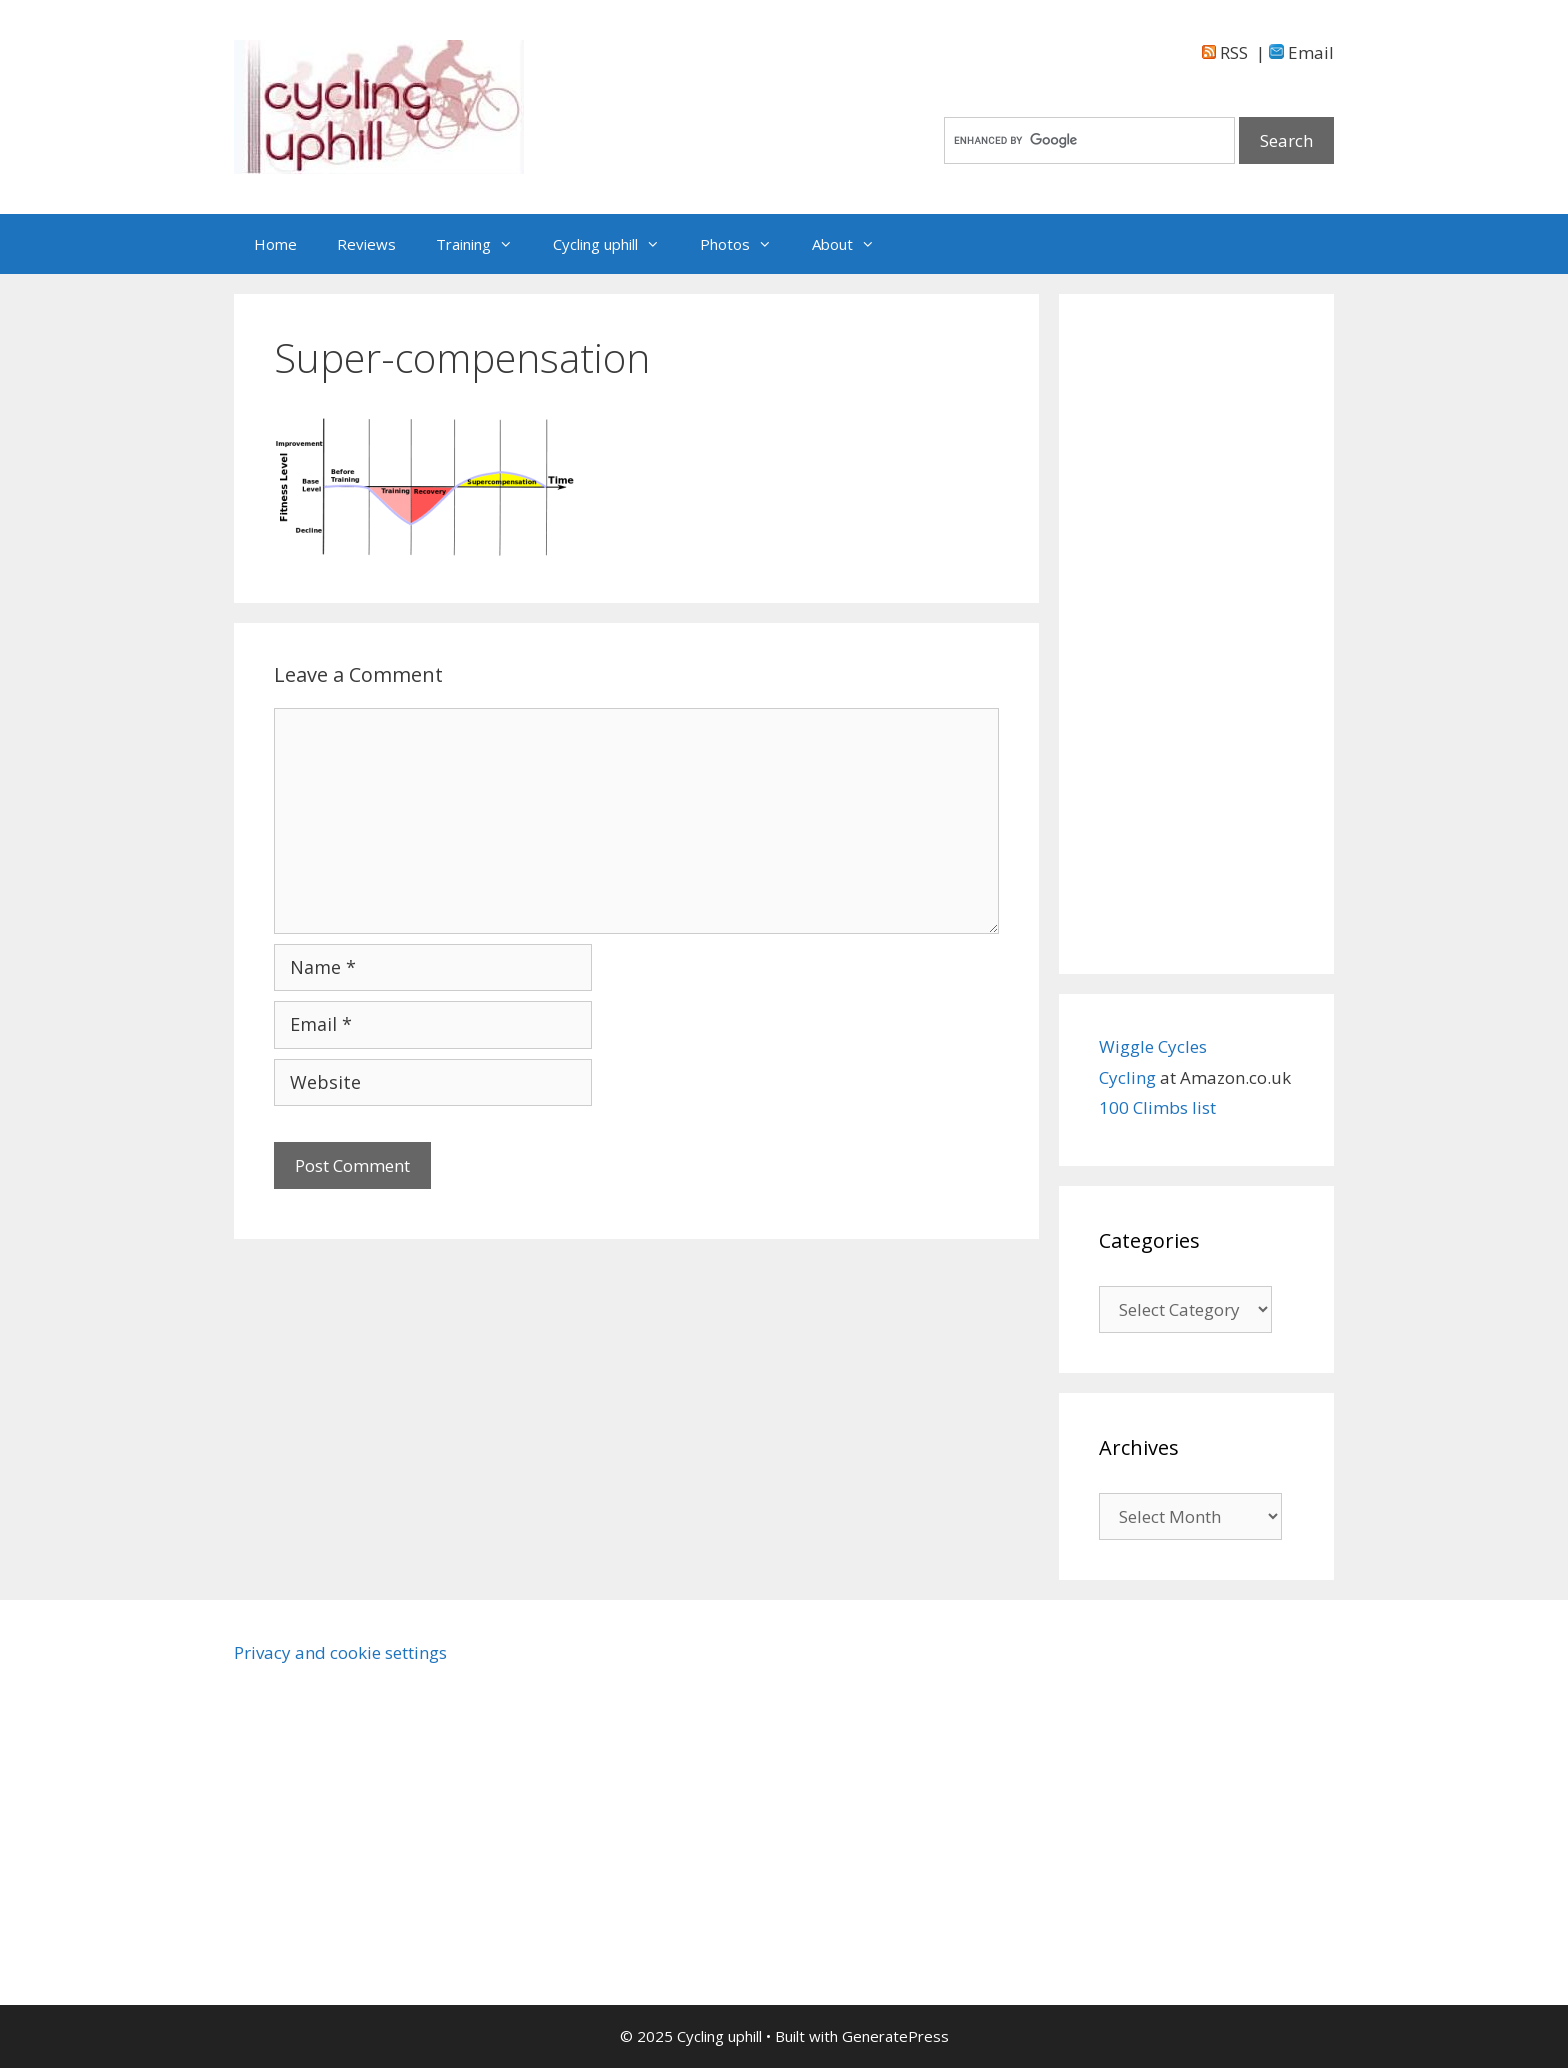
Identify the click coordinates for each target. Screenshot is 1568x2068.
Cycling (1129, 1077)
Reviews (366, 244)
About (853, 244)
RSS (1225, 52)
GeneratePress (895, 2036)
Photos (746, 244)
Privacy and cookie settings (340, 1652)
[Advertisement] (1196, 634)
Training (484, 244)
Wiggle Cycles (1153, 1046)
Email (1301, 52)
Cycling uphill (616, 244)
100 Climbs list (1157, 1107)
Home (275, 244)
